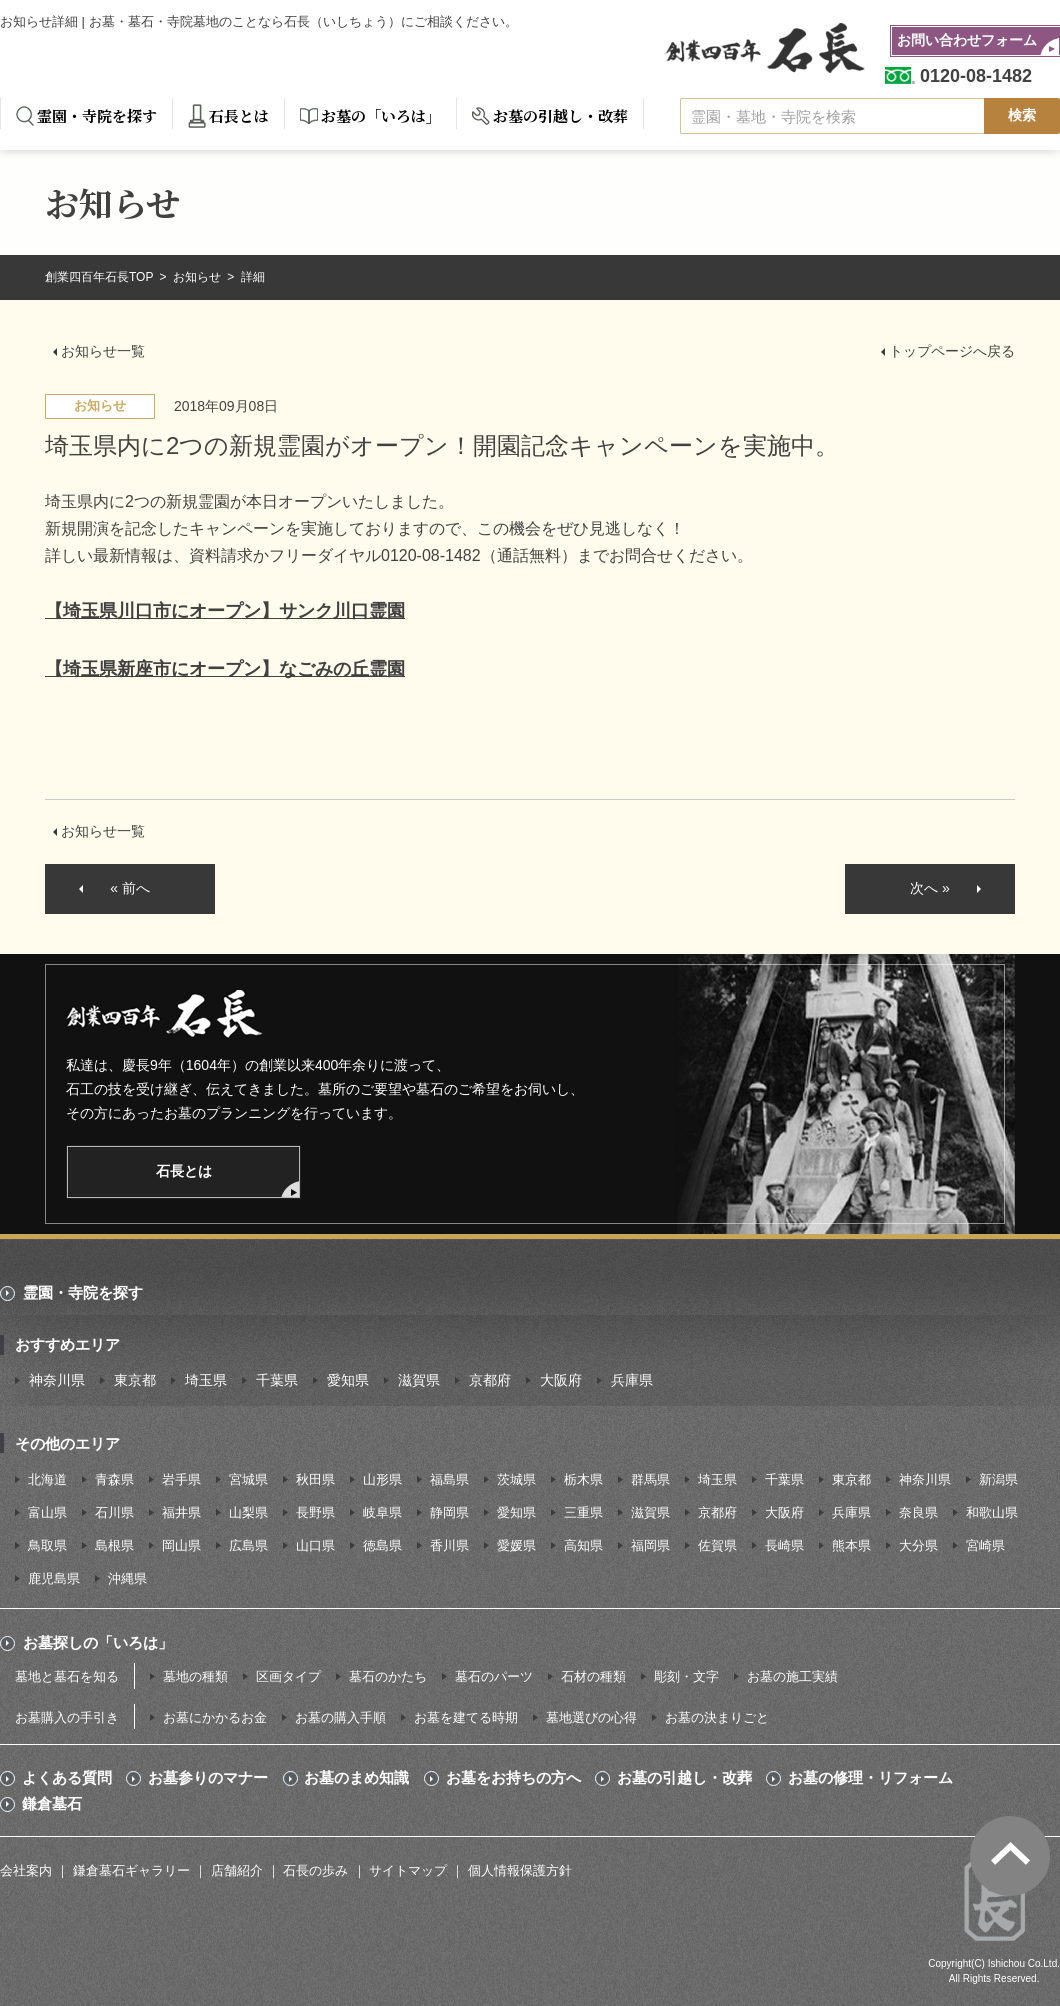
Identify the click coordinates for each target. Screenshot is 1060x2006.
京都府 (490, 1380)
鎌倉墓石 (52, 1804)
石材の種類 (593, 1676)
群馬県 (650, 1479)
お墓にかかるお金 (215, 1717)
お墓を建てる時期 (466, 1717)
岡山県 (181, 1545)
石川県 (114, 1512)
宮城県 (248, 1479)
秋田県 (315, 1479)
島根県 (114, 1545)
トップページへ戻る (952, 351)
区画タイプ (288, 1676)
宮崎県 (985, 1545)
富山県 (47, 1512)
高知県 (583, 1545)
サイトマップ (408, 1870)
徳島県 (382, 1545)
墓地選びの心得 (591, 1717)
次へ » (930, 888)
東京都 (135, 1380)
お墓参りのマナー (208, 1778)
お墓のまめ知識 (356, 1778)
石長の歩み (315, 1870)
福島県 (449, 1479)
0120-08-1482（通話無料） (479, 555)
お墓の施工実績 (792, 1676)
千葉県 (277, 1380)
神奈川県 (57, 1380)
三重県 (583, 1512)
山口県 (315, 1545)
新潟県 (998, 1479)
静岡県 (449, 1512)
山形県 (382, 1479)
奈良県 (918, 1512)
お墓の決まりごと (717, 1717)
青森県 (114, 1479)
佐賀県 (717, 1545)
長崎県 (784, 1545)
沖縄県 (127, 1578)
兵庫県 (632, 1380)
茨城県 (516, 1479)
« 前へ (130, 888)
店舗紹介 (237, 1870)
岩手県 (181, 1479)
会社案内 (26, 1870)
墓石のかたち (388, 1676)
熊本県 (851, 1545)
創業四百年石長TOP (101, 277)
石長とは (239, 115)
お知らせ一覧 (103, 351)
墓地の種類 (195, 1676)
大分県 (918, 1545)
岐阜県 (382, 1512)
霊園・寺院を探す (97, 115)
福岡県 (650, 1545)
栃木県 (583, 1479)
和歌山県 (992, 1512)
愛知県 (348, 1380)
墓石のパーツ (494, 1676)
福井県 (181, 1512)
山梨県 (248, 1512)
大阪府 (561, 1380)
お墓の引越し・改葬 (560, 115)
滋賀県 (419, 1380)
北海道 (47, 1479)
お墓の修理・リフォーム (870, 1778)
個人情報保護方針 (520, 1870)
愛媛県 (516, 1545)
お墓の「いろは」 (381, 115)
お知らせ (198, 277)
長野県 (315, 1512)
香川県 (449, 1545)
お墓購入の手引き (67, 1717)
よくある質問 (67, 1778)
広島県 (248, 1545)
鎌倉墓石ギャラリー (131, 1870)
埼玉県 (206, 1380)
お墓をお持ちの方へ (513, 1778)
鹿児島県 (54, 1578)
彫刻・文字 (686, 1676)
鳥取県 (47, 1545)
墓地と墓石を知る (67, 1676)
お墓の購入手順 (340, 1717)
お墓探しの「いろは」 (98, 1642)
